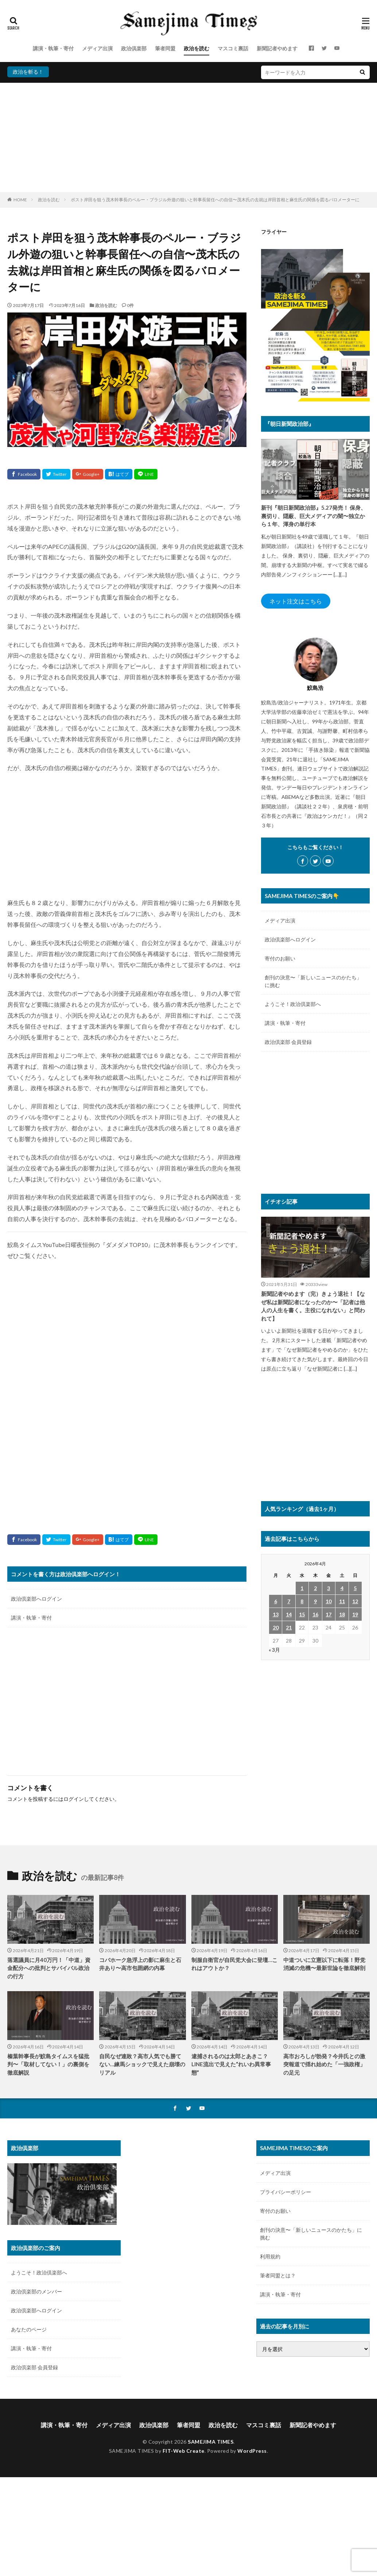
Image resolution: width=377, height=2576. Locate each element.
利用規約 (270, 2256)
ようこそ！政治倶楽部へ (293, 1004)
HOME (20, 199)
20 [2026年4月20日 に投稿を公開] (276, 1627)
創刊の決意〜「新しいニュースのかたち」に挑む (313, 981)
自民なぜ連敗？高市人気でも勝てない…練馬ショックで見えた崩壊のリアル (142, 2064)
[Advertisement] (188, 137)
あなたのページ (29, 2329)
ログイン (73, 1799)
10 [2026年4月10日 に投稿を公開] (328, 1601)
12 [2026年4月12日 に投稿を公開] (355, 1601)
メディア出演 (97, 48)
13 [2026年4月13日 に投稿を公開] (276, 1614)
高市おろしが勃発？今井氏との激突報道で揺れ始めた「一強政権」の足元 (324, 2064)
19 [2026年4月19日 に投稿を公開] (355, 1614)
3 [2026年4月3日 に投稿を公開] (328, 1588)
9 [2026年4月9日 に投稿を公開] (315, 1601)
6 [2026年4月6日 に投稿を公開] (275, 1601)
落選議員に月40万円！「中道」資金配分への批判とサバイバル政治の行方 (48, 1968)
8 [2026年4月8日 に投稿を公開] (301, 1601)
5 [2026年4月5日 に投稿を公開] (355, 1588)
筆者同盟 (165, 48)
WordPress (252, 2451)
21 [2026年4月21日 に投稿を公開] (289, 1627)
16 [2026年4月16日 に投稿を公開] (315, 1614)
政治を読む (196, 48)
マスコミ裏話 (233, 48)
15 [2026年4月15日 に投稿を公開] (302, 1614)
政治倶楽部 (134, 48)
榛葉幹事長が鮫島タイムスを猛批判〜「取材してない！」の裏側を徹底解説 (48, 2064)
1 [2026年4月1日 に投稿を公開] (301, 1588)
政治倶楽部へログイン (36, 1599)
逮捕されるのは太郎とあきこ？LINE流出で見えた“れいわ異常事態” (231, 2064)
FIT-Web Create (184, 2451)
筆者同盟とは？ (278, 2275)
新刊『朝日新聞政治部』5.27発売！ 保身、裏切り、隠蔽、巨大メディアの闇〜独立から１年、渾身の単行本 (313, 515)
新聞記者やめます (277, 48)
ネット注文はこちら (295, 601)
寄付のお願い (280, 958)
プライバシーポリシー (285, 2192)
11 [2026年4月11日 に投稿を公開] (342, 1601)
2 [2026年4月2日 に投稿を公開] (315, 1588)
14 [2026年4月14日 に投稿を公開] (289, 1614)
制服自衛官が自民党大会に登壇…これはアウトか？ (234, 1964)
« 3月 (274, 1650)
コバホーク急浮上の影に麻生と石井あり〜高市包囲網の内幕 (140, 1964)
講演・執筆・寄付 (53, 48)
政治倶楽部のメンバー (36, 2291)
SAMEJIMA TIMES (210, 2442)
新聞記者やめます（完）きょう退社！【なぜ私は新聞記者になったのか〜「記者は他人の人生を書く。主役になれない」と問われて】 (313, 1306)
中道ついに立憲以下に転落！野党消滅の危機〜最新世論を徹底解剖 (324, 1964)
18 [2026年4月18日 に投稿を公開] (342, 1614)
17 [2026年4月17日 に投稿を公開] (328, 1614)
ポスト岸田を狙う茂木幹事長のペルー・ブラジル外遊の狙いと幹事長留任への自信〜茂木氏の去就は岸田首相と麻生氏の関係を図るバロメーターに (215, 199)
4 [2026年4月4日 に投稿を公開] (342, 1588)
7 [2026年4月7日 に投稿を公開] (288, 1601)
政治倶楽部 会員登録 (288, 1042)
